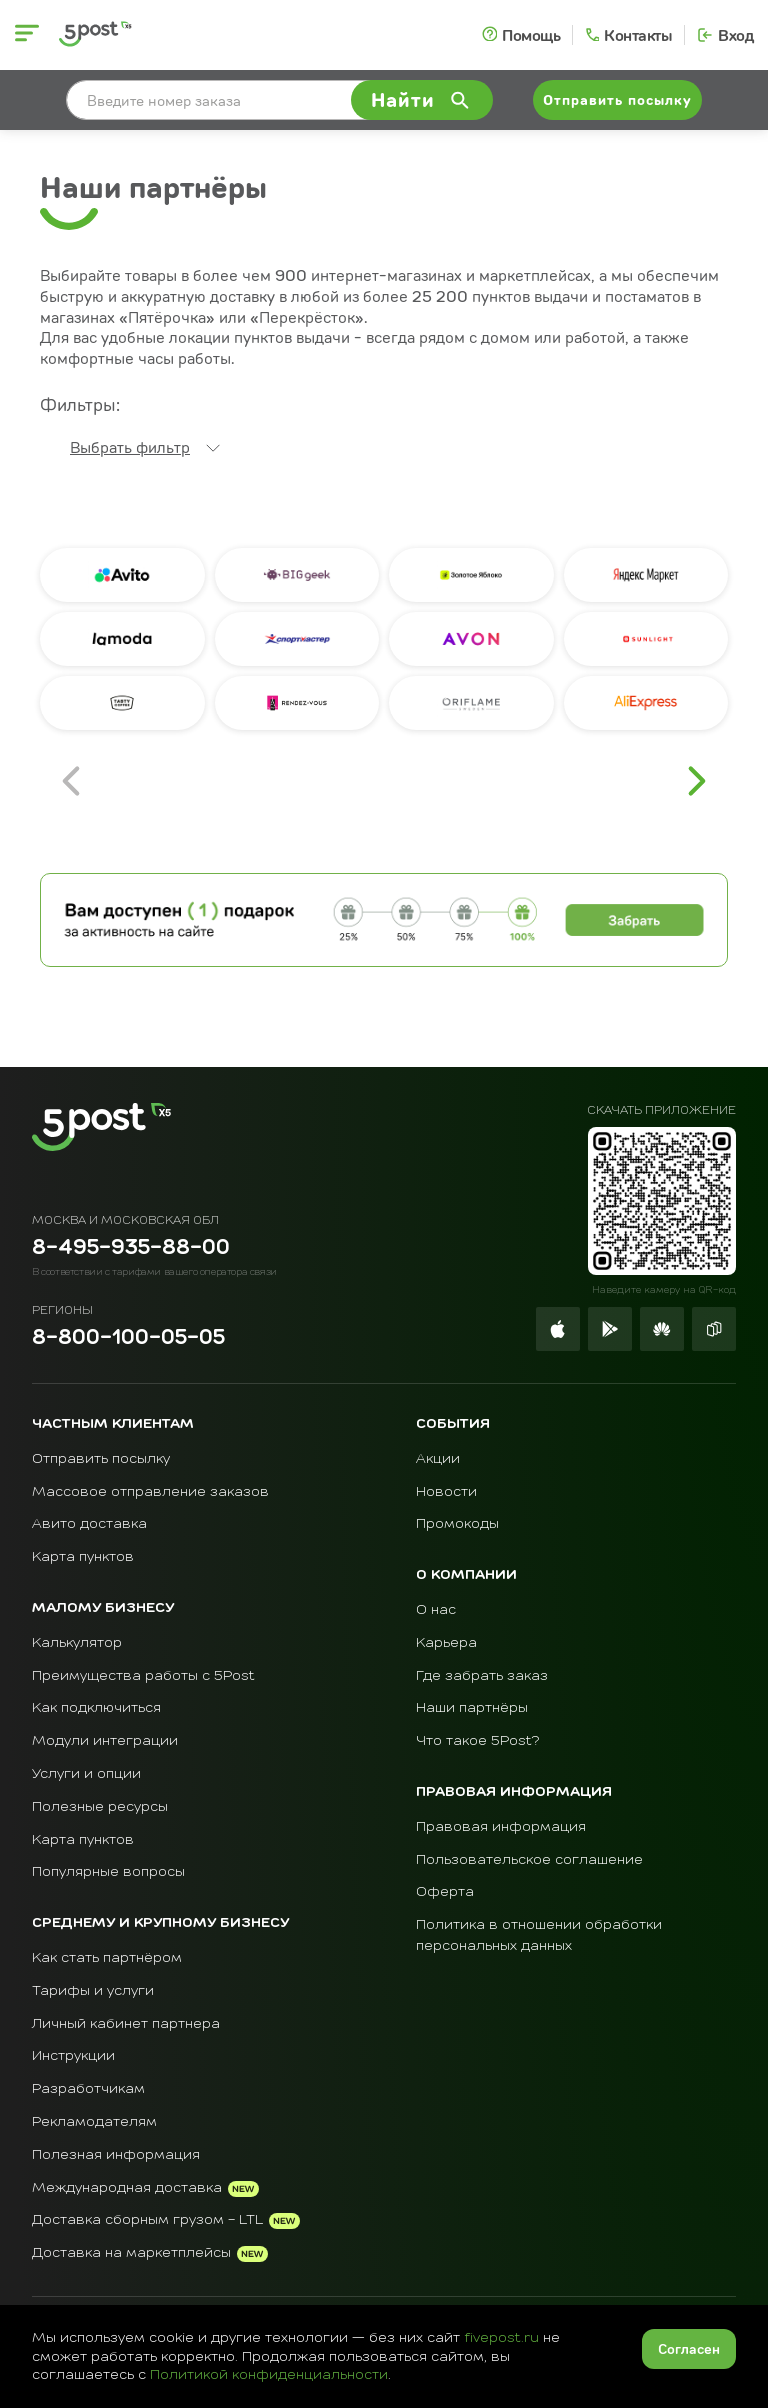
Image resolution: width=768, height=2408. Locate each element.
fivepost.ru (501, 2338)
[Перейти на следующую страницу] (697, 781)
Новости (446, 1492)
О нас (436, 1610)
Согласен (689, 2348)
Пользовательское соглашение (529, 1860)
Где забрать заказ (482, 1676)
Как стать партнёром (107, 1958)
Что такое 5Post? (478, 1741)
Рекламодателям (94, 2122)
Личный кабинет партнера (126, 2024)
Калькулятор (77, 1643)
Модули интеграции (105, 1741)
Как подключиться (96, 1708)
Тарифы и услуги (93, 1991)
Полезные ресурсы (100, 1807)
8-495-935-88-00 (131, 1249)
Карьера (446, 1643)
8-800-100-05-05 (128, 1339)
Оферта (445, 1892)
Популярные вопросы (108, 1872)
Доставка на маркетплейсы (131, 2253)
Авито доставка (89, 1524)
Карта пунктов (83, 1557)
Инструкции (73, 2056)
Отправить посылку (101, 1459)
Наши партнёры (472, 1708)
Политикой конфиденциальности (269, 2375)
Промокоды (457, 1524)
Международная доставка (127, 2188)
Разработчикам (88, 2089)
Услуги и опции (86, 1774)
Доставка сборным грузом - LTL (147, 2220)
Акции (438, 1459)
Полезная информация (116, 2155)
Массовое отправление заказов (150, 1492)
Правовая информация (501, 1827)
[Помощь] (521, 35)
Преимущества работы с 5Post (143, 1676)
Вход (735, 35)
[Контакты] (628, 35)
